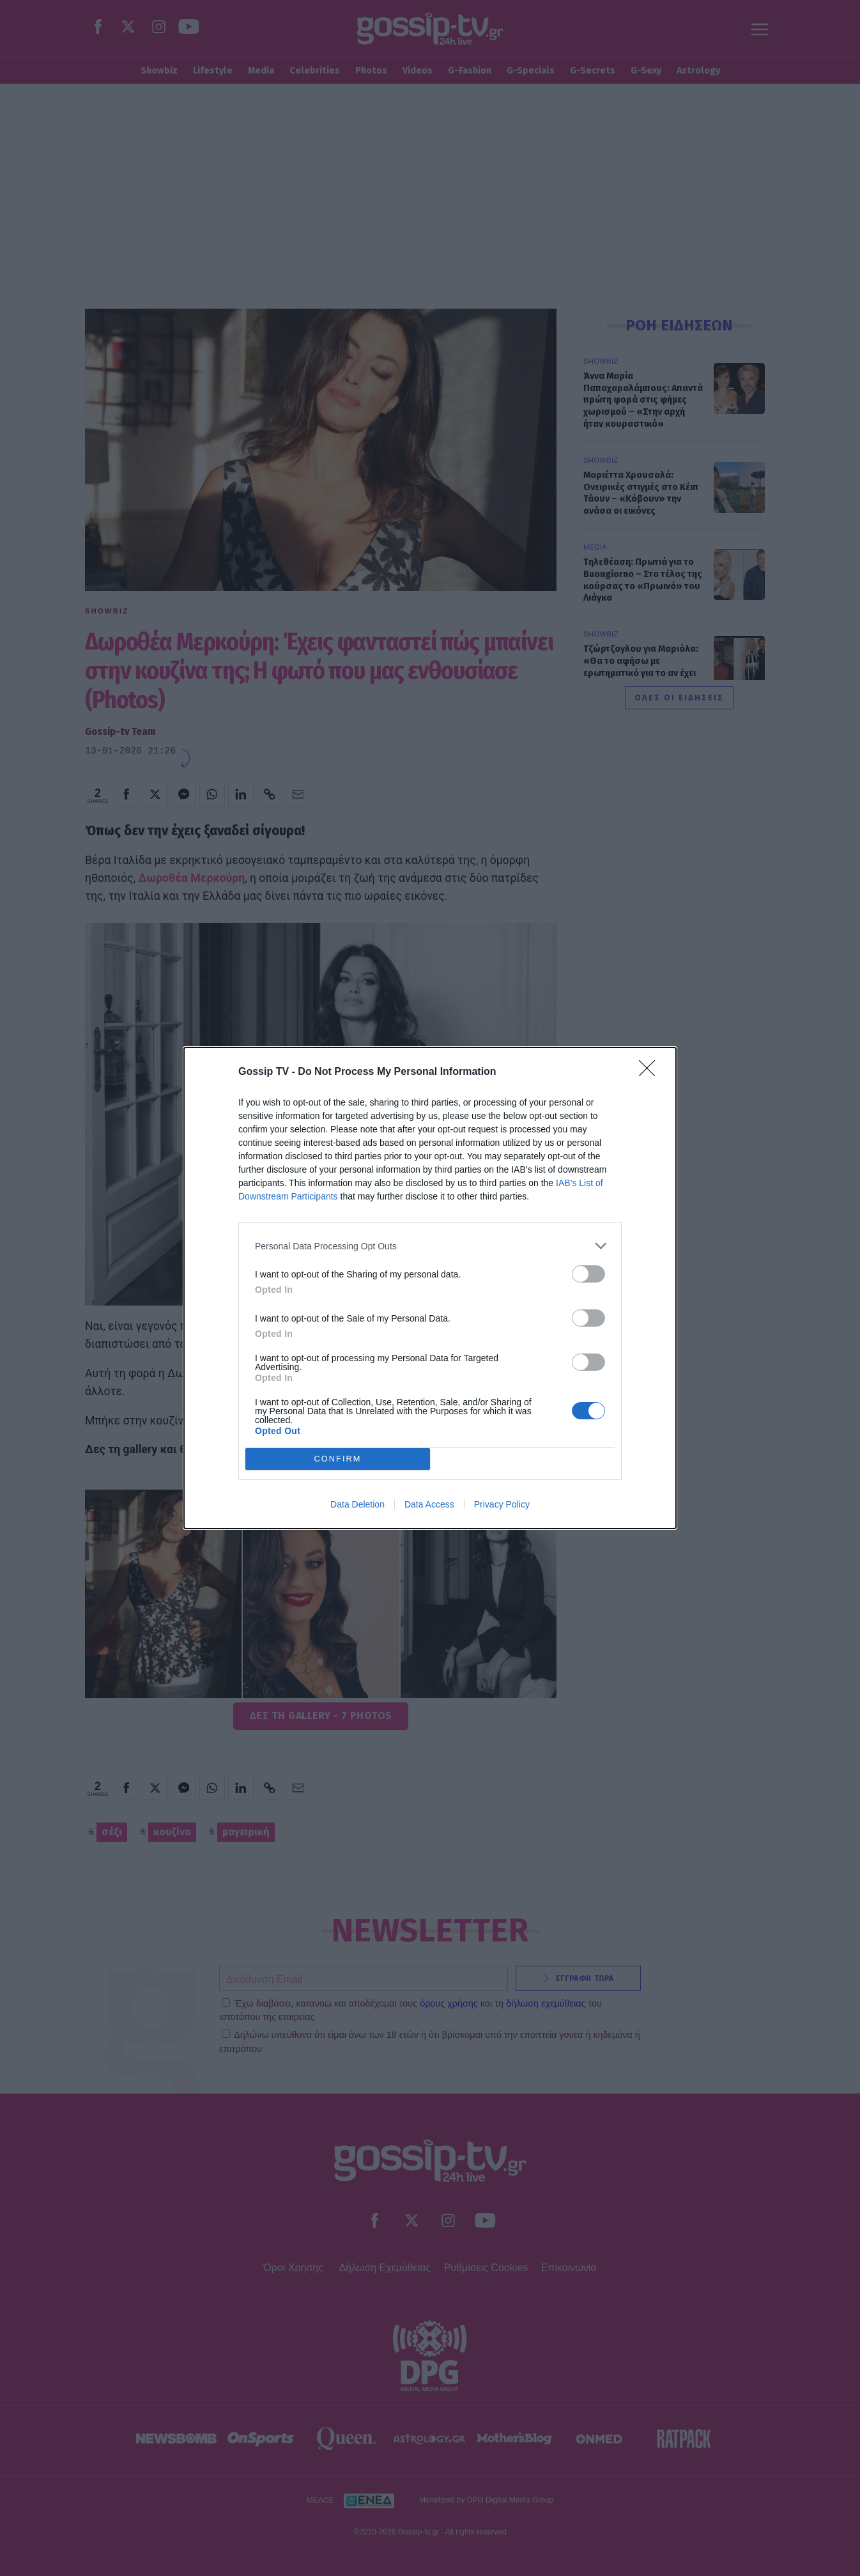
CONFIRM (338, 1459)
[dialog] (430, 1288)
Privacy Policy (502, 1504)
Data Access (429, 1504)
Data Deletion (357, 1504)
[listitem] (430, 1246)
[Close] (651, 1072)
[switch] (588, 1274)
